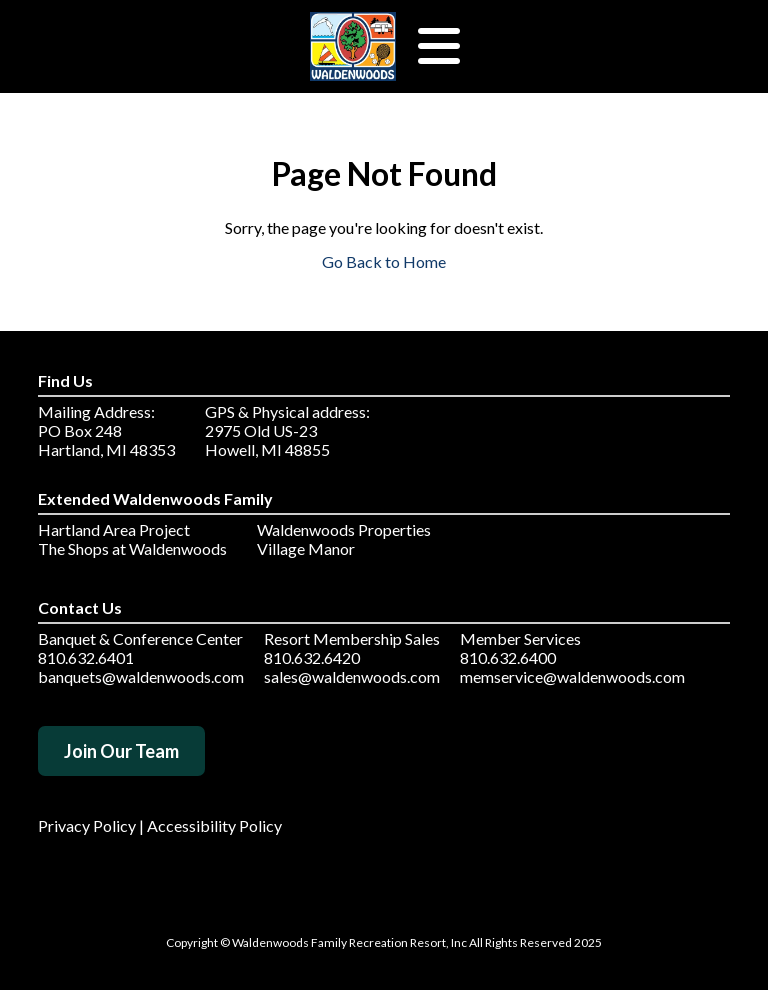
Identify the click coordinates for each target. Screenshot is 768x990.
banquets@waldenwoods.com (141, 676)
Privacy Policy (87, 825)
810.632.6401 (86, 657)
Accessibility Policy (214, 825)
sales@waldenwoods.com (352, 676)
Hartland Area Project (114, 529)
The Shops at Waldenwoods (132, 548)
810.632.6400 (508, 657)
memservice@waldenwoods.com (572, 676)
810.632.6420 (312, 657)
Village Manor (306, 548)
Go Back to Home (384, 261)
